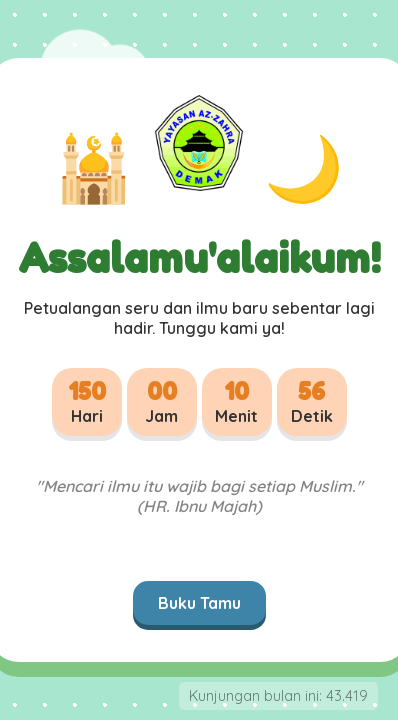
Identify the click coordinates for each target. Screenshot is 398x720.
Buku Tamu (199, 603)
